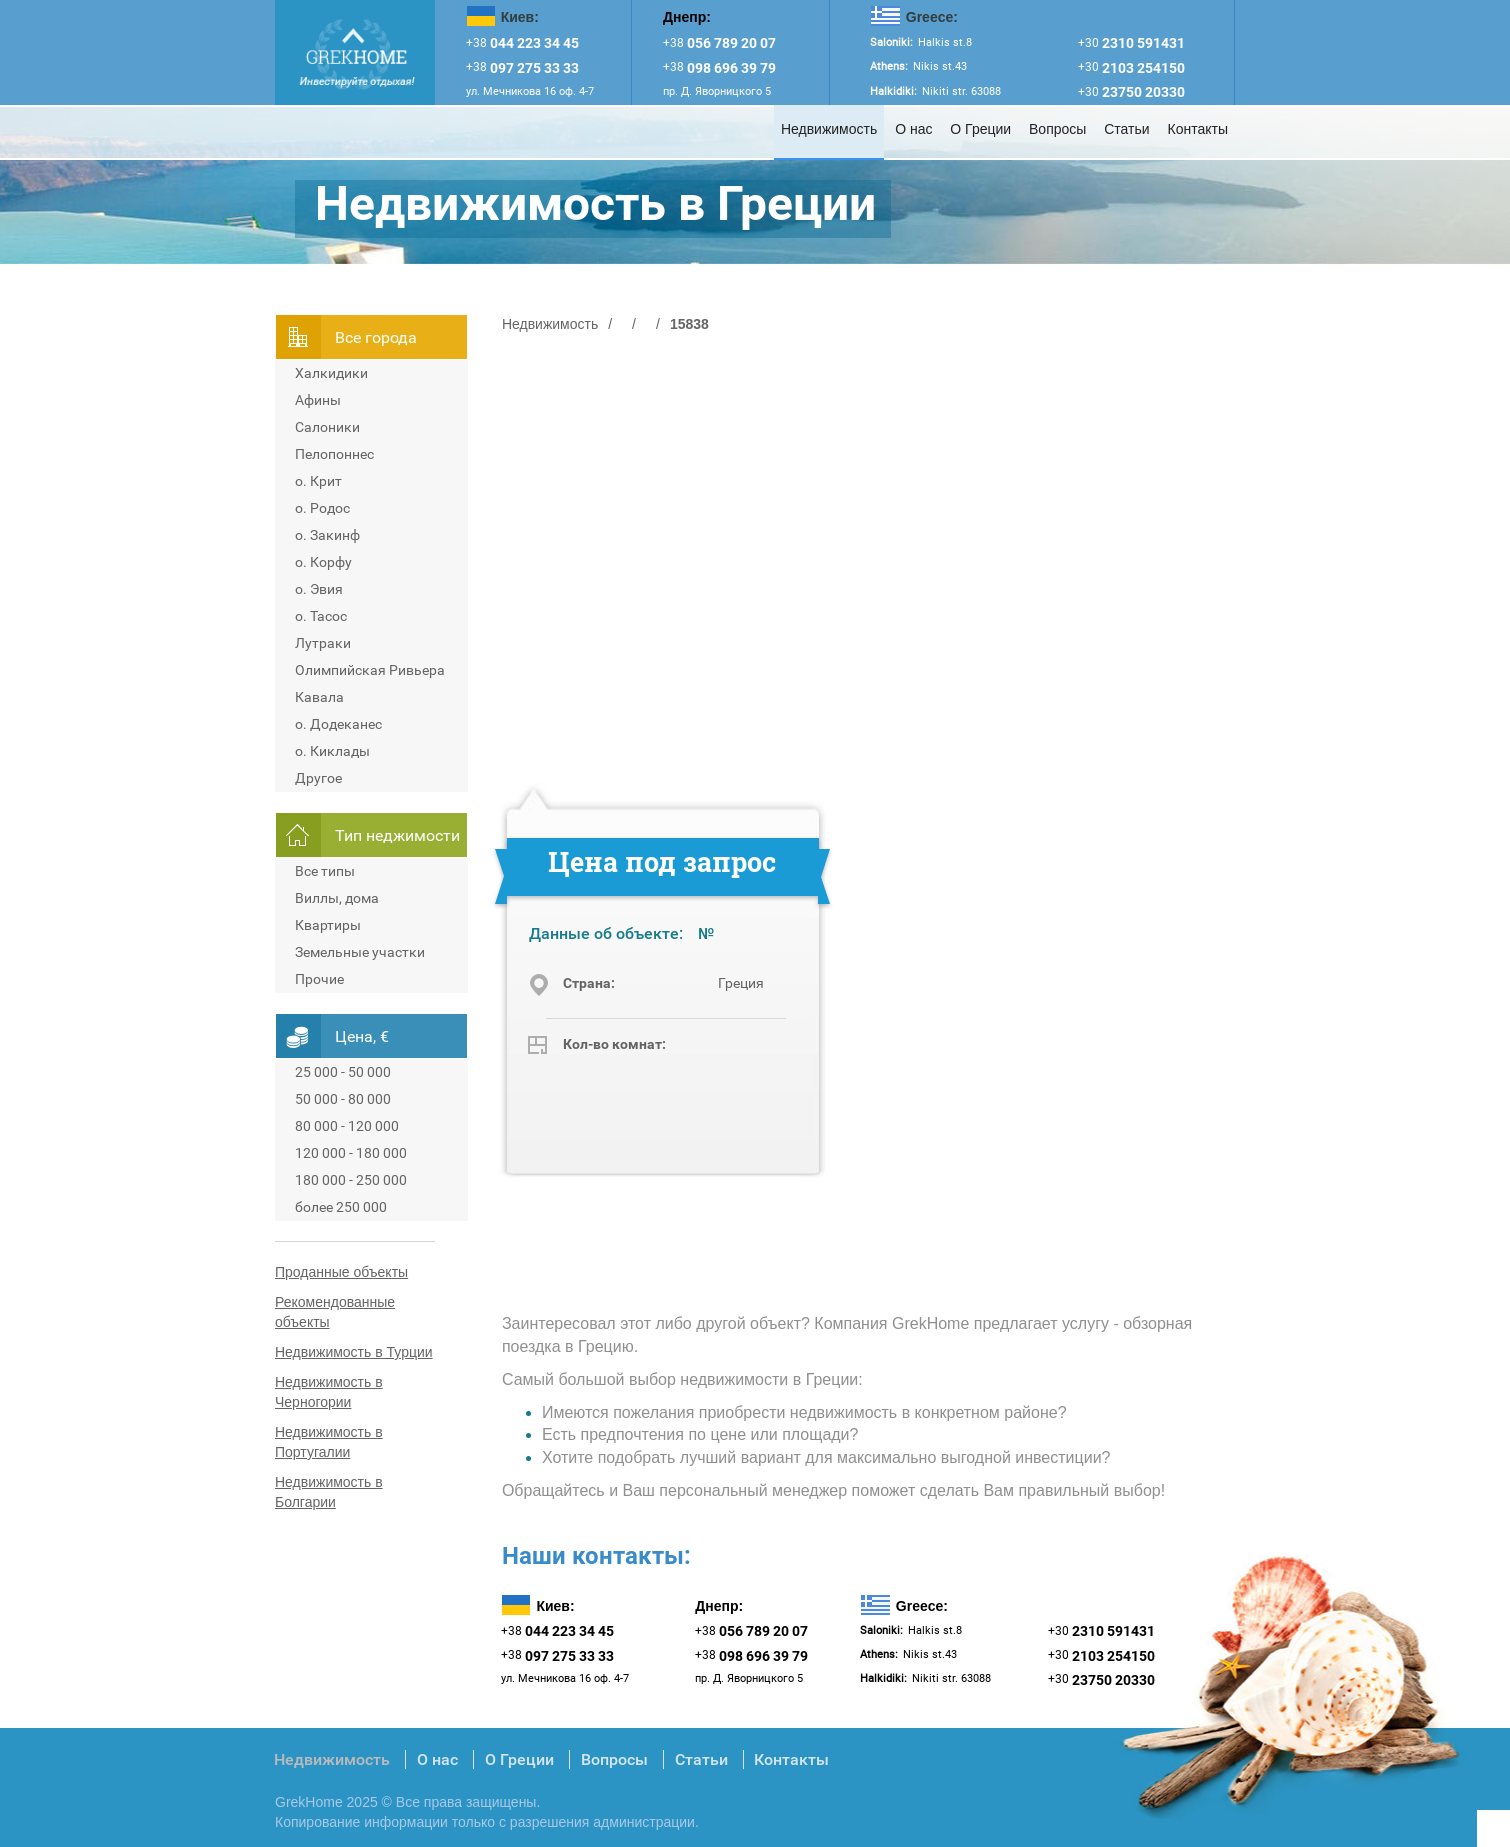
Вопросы (1057, 129)
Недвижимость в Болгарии (329, 1492)
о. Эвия (319, 589)
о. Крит (318, 481)
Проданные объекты (341, 1272)
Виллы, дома (337, 898)
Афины (318, 400)
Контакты (1198, 129)
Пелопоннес (334, 454)
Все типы (325, 871)
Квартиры (328, 925)
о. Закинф (327, 535)
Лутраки (323, 643)
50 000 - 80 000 (343, 1099)
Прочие (319, 979)
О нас (913, 129)
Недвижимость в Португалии (329, 1442)
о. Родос (322, 508)
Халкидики (331, 373)
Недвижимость (829, 129)
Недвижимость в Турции (354, 1352)
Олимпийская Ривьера (370, 670)
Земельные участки (360, 952)
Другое (318, 778)
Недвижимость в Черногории (329, 1392)
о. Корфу (323, 562)
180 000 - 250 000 (351, 1180)
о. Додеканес (338, 724)
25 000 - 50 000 (343, 1072)
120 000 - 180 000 (351, 1153)
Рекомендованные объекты (335, 1312)
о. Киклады (332, 751)
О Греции (980, 129)
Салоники (327, 427)
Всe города (376, 337)
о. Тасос (321, 616)
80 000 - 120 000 (347, 1126)
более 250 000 (341, 1207)
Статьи (1126, 129)
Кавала (319, 697)
